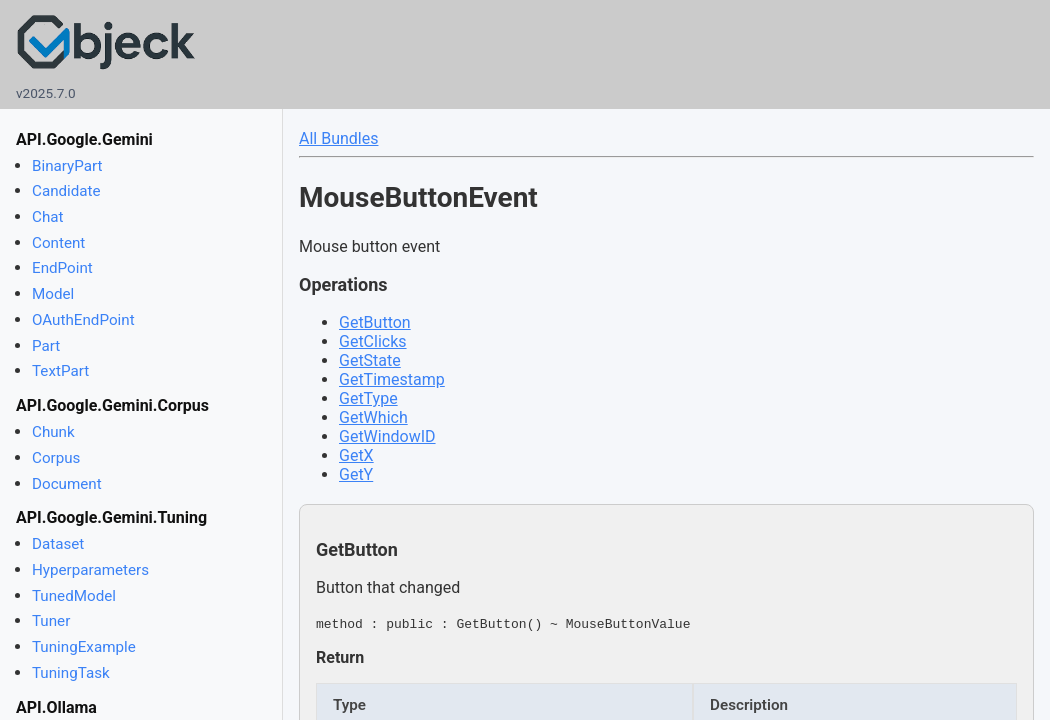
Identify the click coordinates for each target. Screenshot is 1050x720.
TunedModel (74, 596)
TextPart (60, 371)
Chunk (53, 432)
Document (67, 484)
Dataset (58, 544)
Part (46, 346)
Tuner (51, 621)
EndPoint (62, 268)
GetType (368, 398)
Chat (47, 217)
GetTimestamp (392, 379)
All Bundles (338, 138)
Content (58, 243)
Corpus (56, 458)
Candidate (66, 191)
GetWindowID (387, 436)
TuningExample (84, 647)
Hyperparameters (90, 570)
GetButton (375, 322)
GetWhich (373, 417)
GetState (370, 360)
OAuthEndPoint (83, 320)
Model (53, 294)
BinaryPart (67, 166)
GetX (356, 455)
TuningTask (71, 673)
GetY (356, 474)
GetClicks (373, 341)
